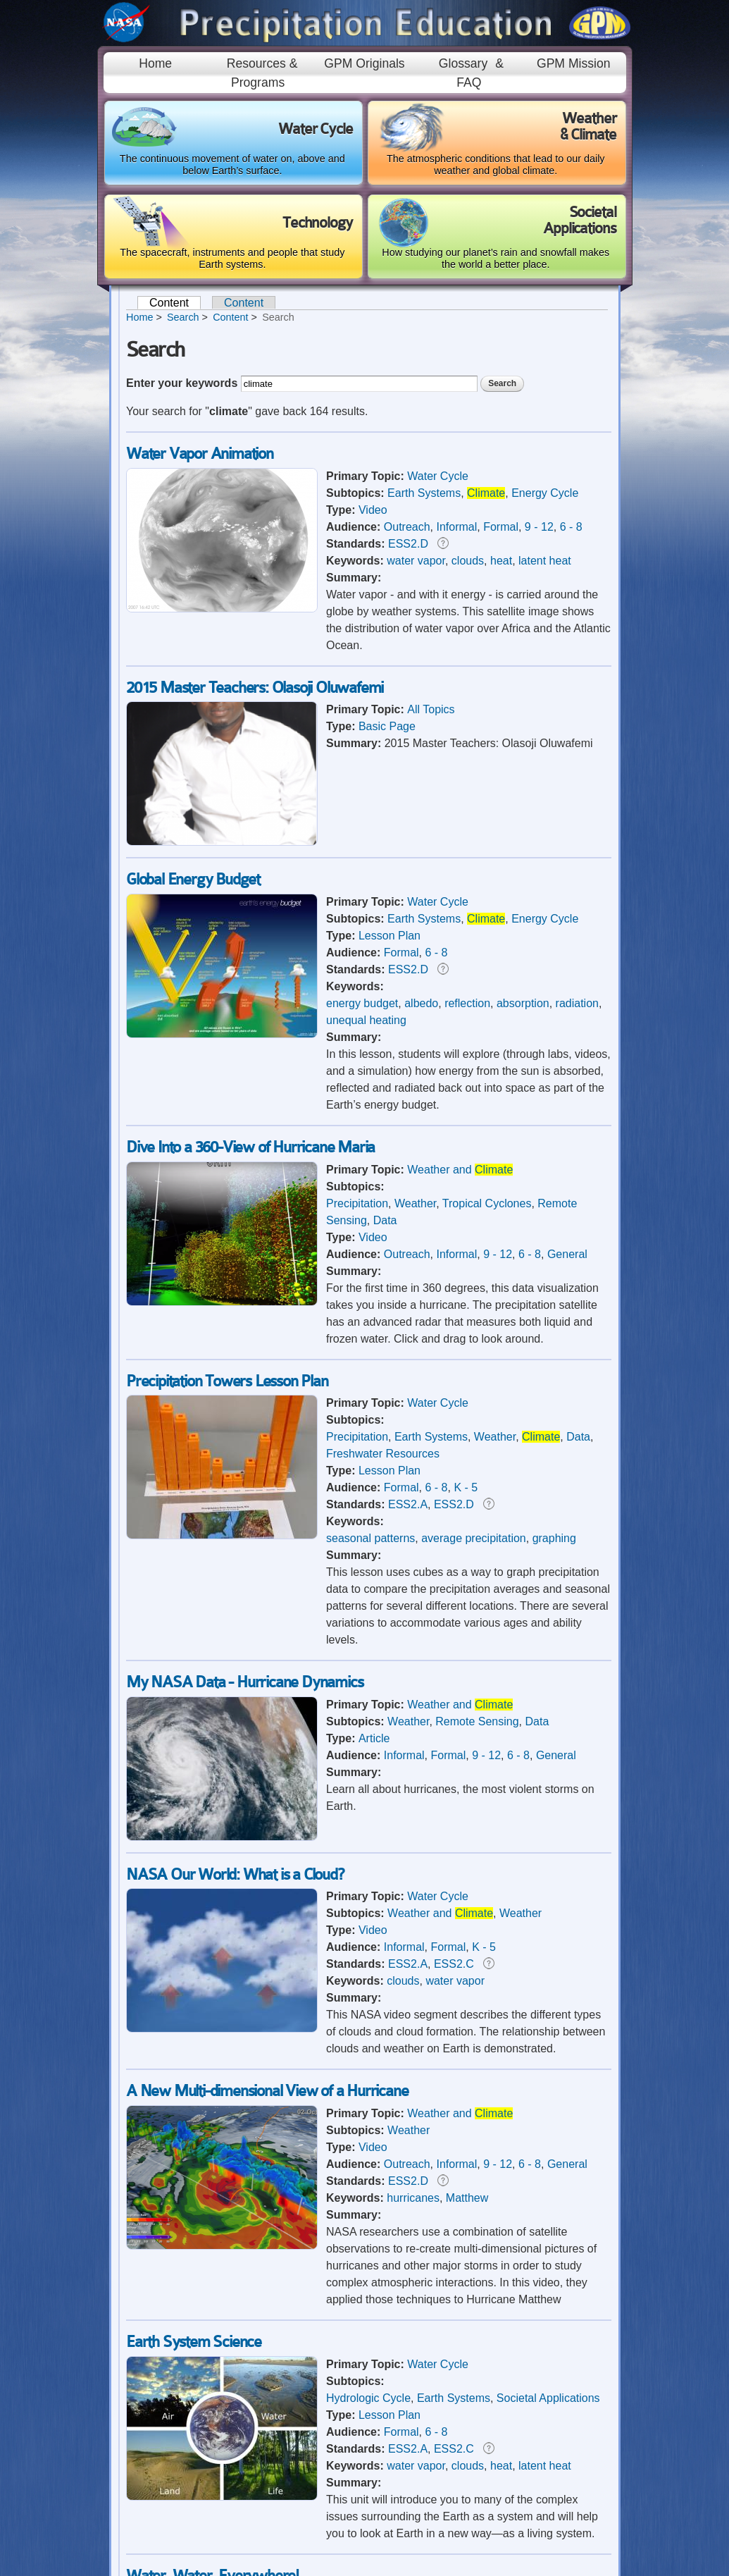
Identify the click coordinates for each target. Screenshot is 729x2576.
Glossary (463, 63)
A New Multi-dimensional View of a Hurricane (267, 2091)
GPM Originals (364, 63)
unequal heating (366, 1020)
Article (374, 1738)
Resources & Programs (262, 72)
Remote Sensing (476, 1721)
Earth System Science (193, 2341)
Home (155, 63)
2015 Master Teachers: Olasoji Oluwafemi (254, 687)
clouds (467, 561)
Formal (500, 527)
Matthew (467, 2198)
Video (373, 510)
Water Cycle (437, 476)
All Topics (430, 709)
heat (501, 561)
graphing (554, 1538)
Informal (457, 527)
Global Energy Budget (193, 879)
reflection (467, 1003)
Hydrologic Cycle (368, 2398)
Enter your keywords (183, 383)
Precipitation (357, 1203)
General (567, 1254)
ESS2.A (408, 1504)
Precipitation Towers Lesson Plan (227, 1381)
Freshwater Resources (383, 1454)
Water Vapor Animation (199, 453)
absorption (523, 1003)
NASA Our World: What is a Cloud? (235, 1874)
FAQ (468, 82)
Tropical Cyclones (487, 1203)
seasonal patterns (370, 1538)
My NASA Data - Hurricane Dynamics (244, 1682)
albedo (421, 1003)
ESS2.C (454, 1964)
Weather (415, 1203)
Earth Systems (424, 493)
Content (175, 303)
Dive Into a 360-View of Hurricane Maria (250, 1147)
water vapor (416, 561)
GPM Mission (574, 63)
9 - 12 (539, 527)
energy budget (362, 1003)
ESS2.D (408, 544)
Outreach (407, 527)
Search (183, 317)
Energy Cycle (544, 493)
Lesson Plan (389, 936)
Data (385, 1220)
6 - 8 (571, 527)
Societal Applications (548, 2398)
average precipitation (473, 1538)
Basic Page (387, 726)
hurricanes (413, 2198)
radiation (577, 1003)
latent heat (544, 561)
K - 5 (466, 1487)
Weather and (460, 1170)
